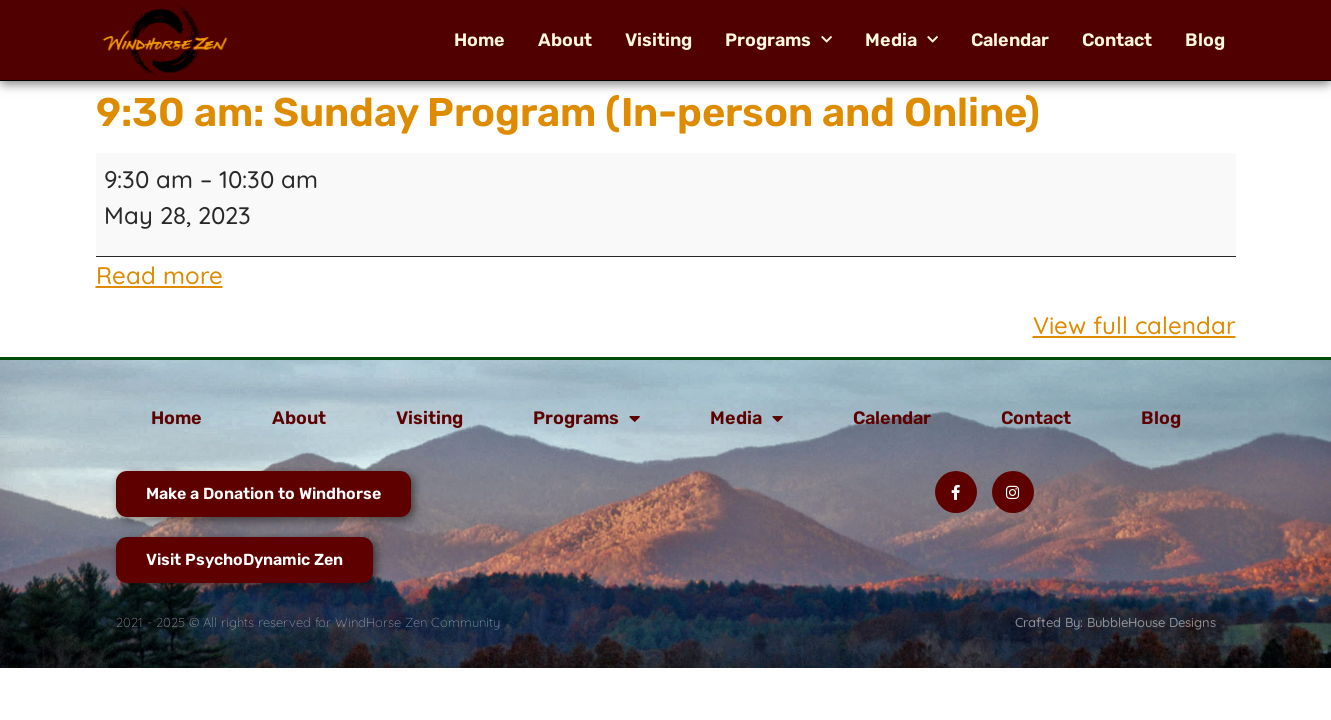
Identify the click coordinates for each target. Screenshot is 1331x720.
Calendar (1010, 40)
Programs (778, 40)
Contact (1117, 40)
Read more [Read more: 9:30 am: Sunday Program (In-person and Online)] (159, 275)
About (565, 40)
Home (479, 40)
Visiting (658, 40)
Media (901, 40)
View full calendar (1134, 325)
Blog (1205, 40)
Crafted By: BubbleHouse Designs (1115, 622)
